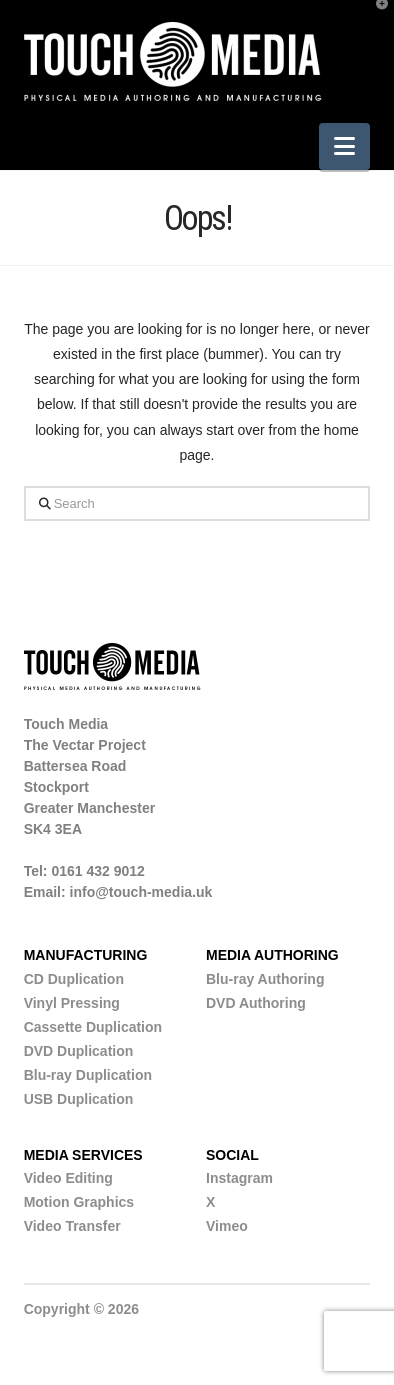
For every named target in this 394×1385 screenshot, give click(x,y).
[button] (344, 146)
